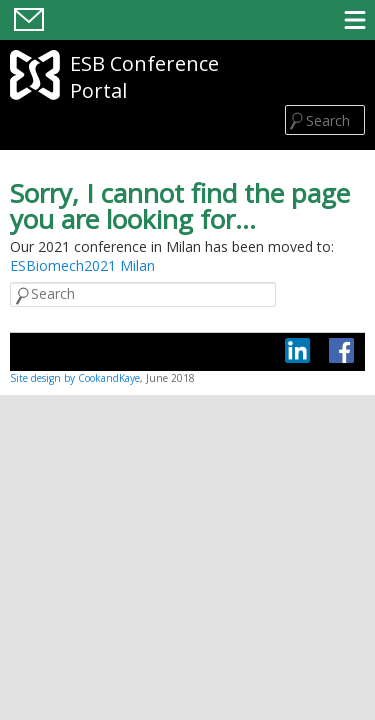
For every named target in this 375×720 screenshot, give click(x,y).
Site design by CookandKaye (75, 378)
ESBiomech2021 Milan (82, 265)
